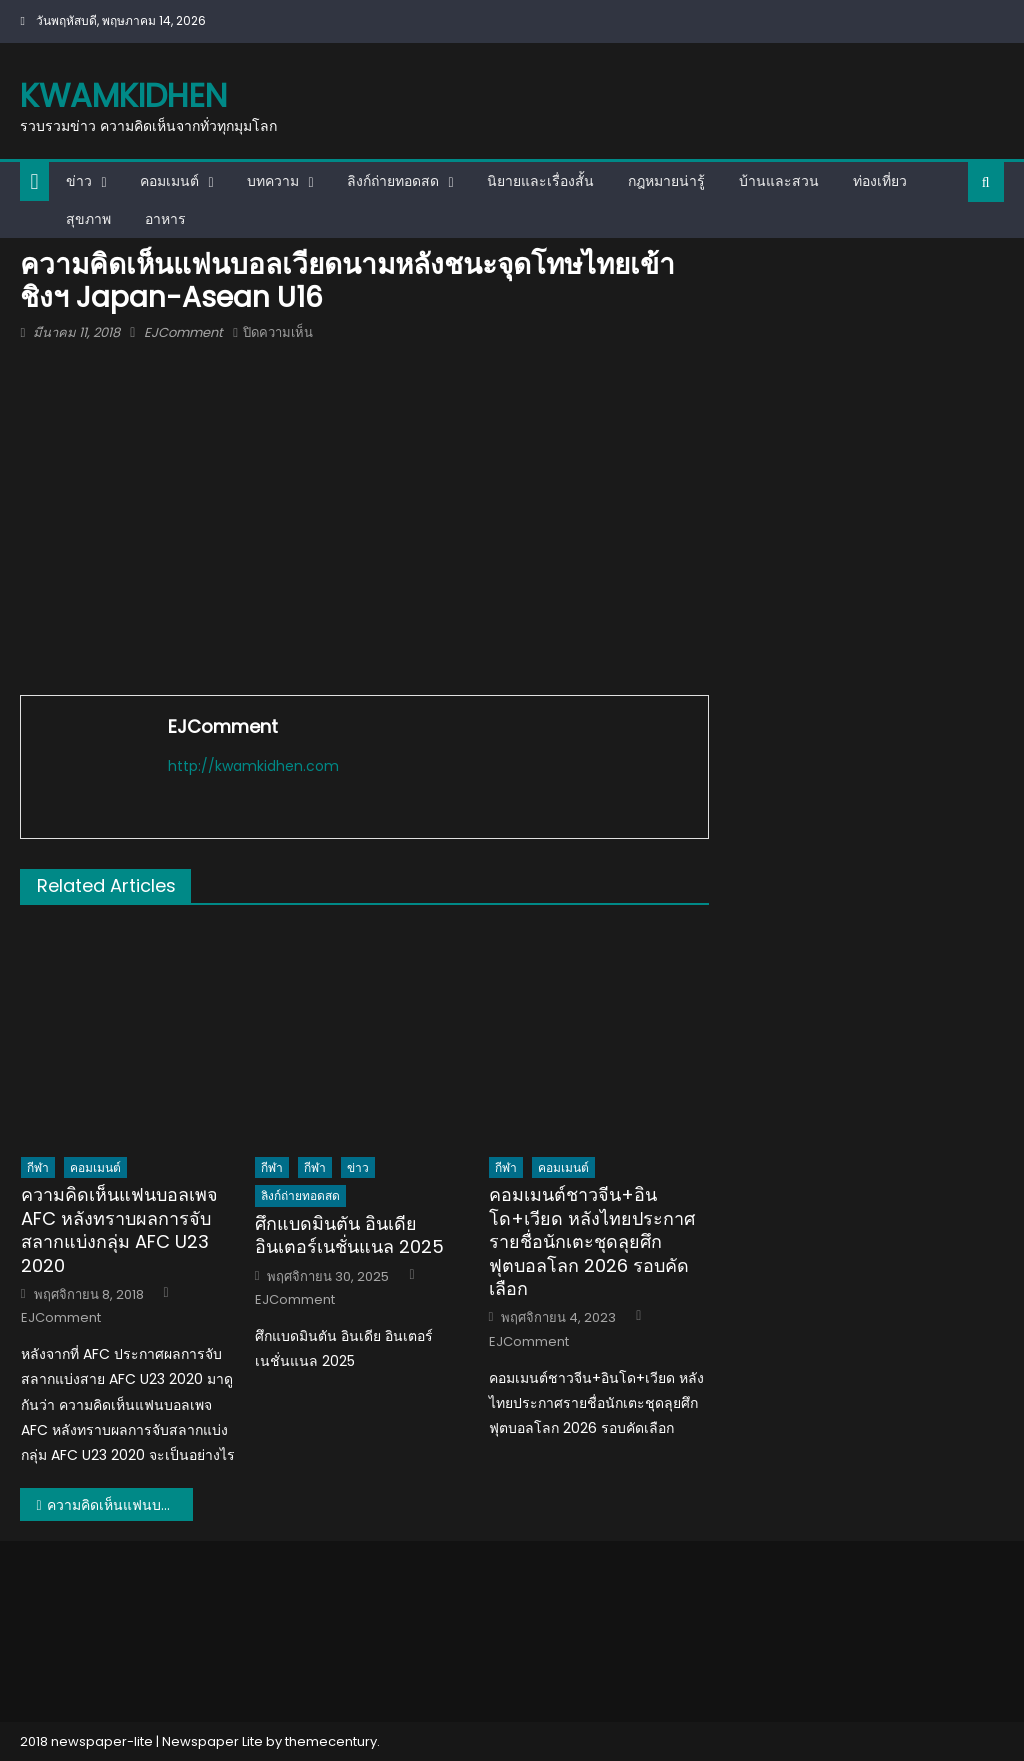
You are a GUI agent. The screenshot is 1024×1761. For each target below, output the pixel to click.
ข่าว (79, 181)
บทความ (273, 181)
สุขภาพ (88, 219)
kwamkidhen (123, 95)
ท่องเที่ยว (880, 181)
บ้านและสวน (779, 181)
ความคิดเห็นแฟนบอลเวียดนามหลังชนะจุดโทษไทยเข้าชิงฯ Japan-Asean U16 (120, 1505)
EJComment (183, 332)
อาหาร (165, 219)
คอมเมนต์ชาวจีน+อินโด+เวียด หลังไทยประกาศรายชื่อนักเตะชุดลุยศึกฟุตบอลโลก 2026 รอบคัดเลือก (592, 1241)
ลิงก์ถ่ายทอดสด (393, 181)
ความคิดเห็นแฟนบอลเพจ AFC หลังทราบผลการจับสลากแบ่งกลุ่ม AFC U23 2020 (119, 1230)
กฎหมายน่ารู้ (666, 181)
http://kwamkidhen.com (253, 766)
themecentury (331, 1741)
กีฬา (38, 1167)
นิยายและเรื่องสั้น (540, 181)
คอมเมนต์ (169, 181)
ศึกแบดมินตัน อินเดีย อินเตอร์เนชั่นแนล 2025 (349, 1235)
